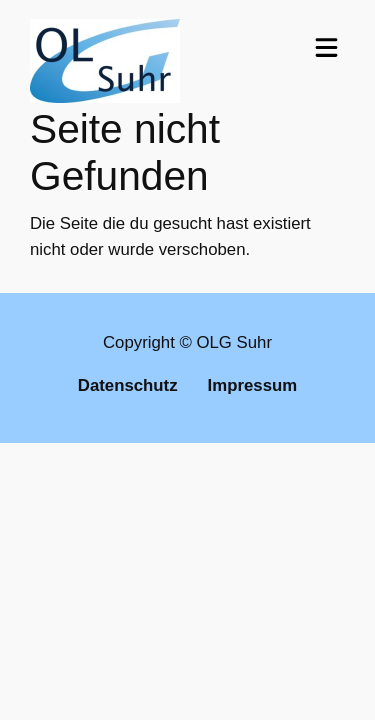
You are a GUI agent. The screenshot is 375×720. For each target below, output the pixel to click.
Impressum (253, 385)
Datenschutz (128, 385)
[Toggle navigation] (326, 47)
